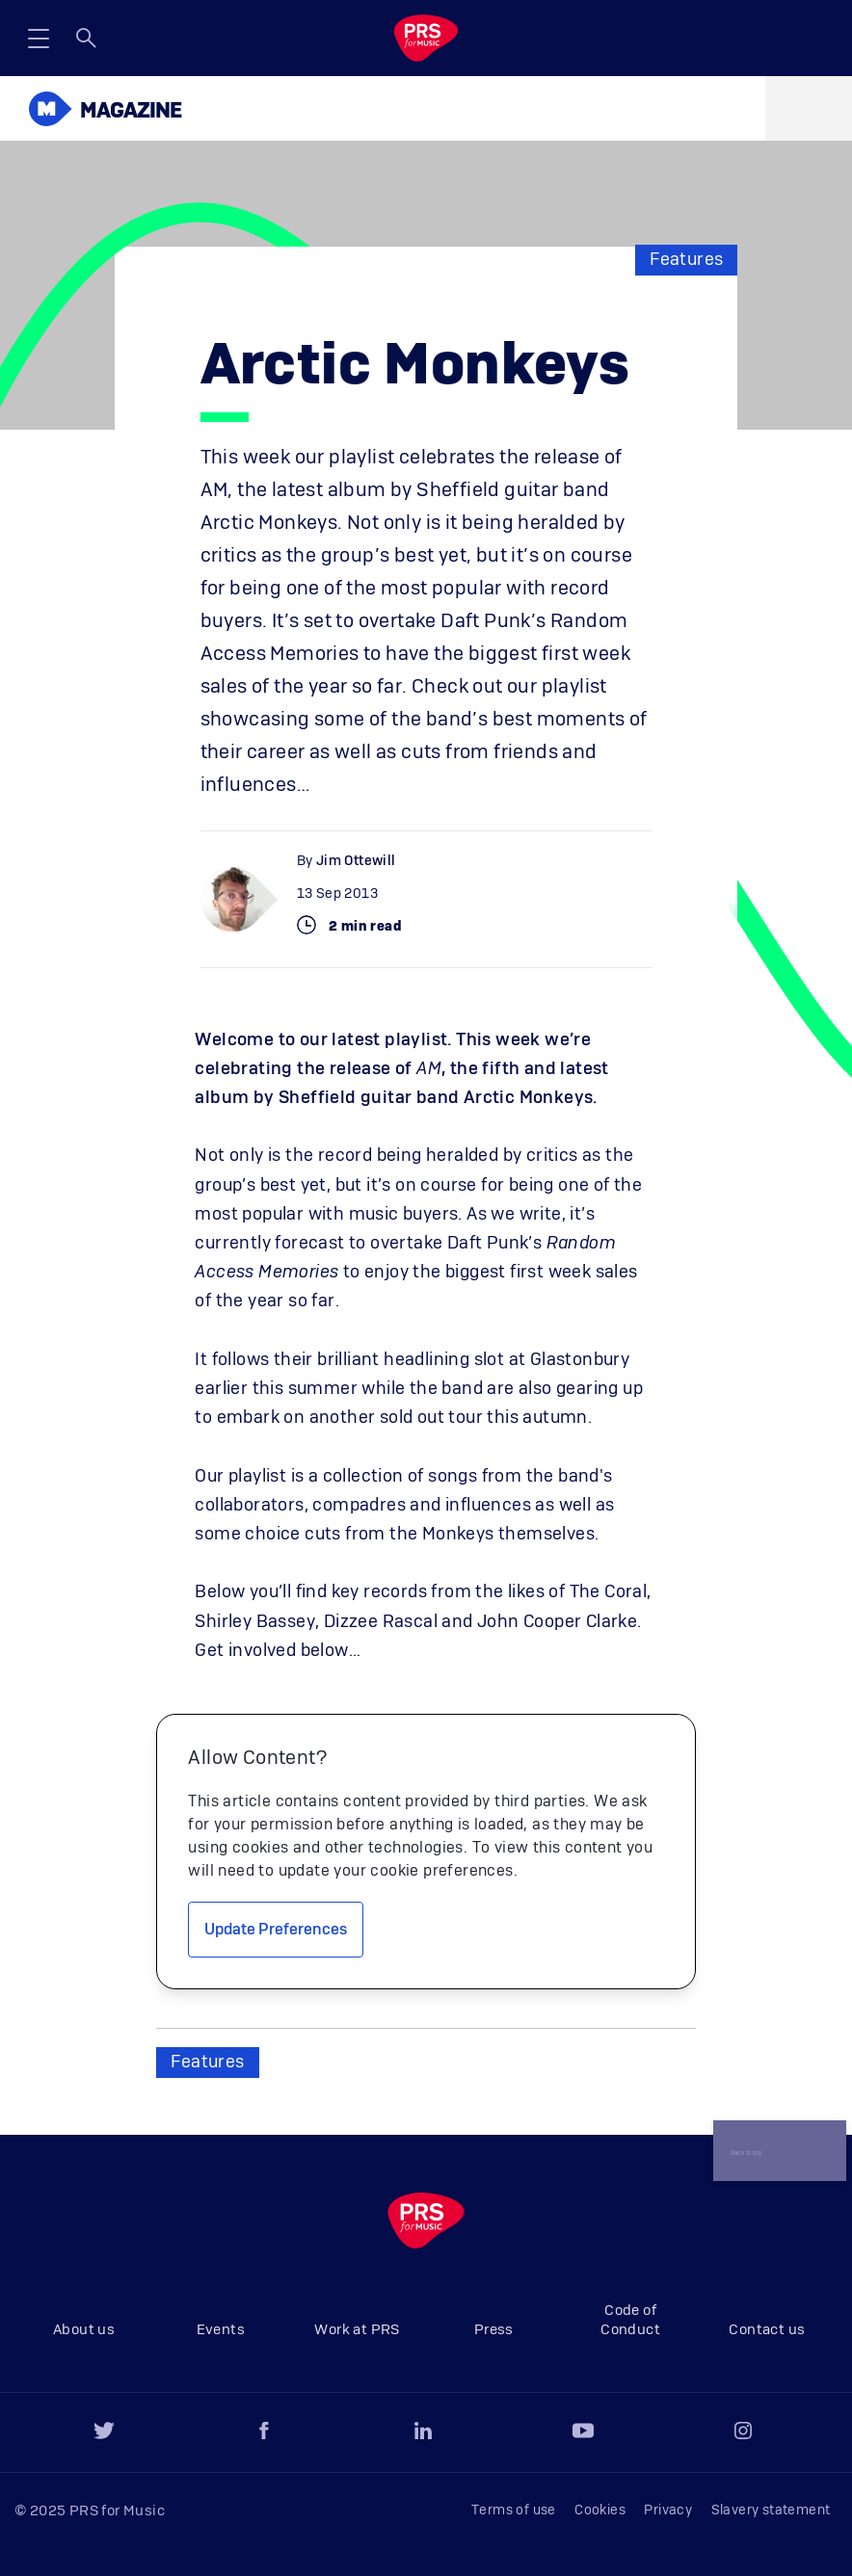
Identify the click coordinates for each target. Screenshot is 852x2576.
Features (686, 260)
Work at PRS (356, 2330)
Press (494, 2330)
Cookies (600, 2510)
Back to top (748, 2136)
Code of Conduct (630, 2320)
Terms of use (513, 2510)
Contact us (767, 2330)
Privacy (668, 2510)
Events (221, 2330)
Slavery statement (771, 2510)
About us (84, 2330)
